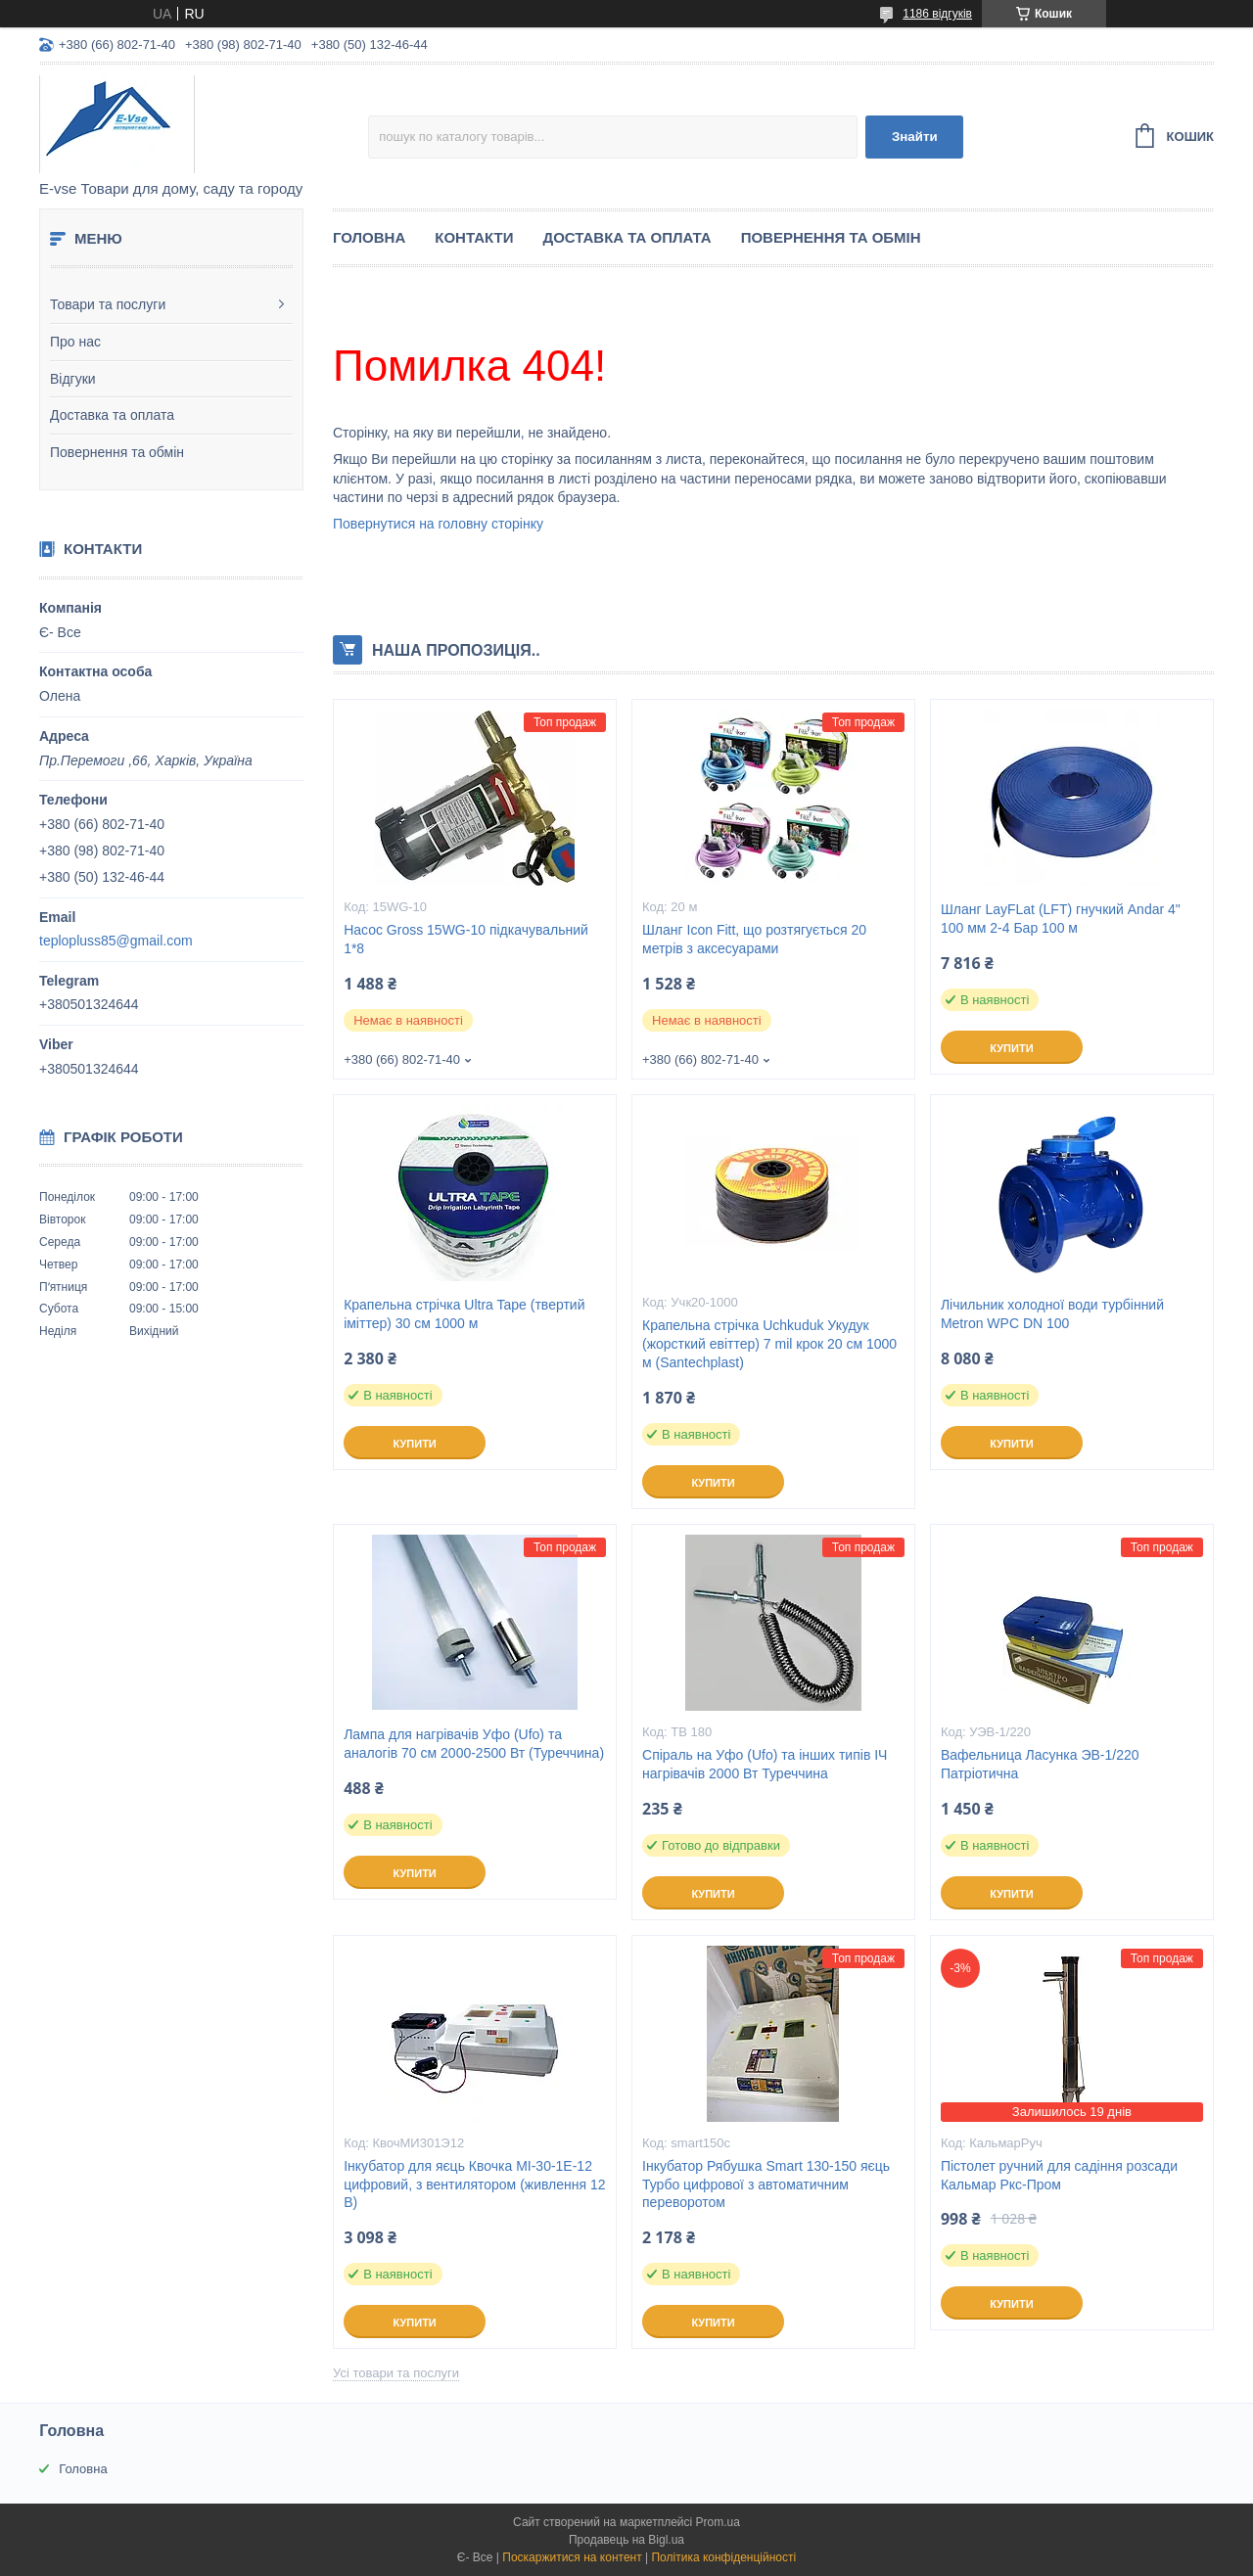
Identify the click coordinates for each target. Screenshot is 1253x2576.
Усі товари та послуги (396, 2373)
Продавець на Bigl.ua (626, 2540)
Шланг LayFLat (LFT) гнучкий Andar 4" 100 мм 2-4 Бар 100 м (1061, 918)
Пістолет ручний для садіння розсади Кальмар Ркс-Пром (1059, 2175)
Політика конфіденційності (723, 2557)
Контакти (474, 237)
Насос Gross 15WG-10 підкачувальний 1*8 (466, 939)
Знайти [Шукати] (915, 136)
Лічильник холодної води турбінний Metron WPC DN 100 (1052, 1314)
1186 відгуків (937, 14)
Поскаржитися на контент (571, 2557)
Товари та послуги (107, 304)
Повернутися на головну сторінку (438, 523)
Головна (369, 237)
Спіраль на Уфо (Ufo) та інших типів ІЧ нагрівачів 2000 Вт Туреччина (764, 1764)
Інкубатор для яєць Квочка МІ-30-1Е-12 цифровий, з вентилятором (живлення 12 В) (474, 2184)
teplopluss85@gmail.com (116, 940)
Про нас (75, 341)
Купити (1011, 1048)
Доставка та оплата (112, 415)
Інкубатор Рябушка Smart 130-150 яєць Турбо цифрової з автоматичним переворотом (766, 2184)
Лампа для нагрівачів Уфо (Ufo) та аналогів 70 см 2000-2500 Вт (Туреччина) (474, 1743)
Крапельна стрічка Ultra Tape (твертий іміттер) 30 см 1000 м (464, 1314)
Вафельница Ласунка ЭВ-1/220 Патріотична (1040, 1764)
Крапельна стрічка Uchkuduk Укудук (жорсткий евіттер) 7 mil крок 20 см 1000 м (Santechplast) (769, 1343)
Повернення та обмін (117, 452)
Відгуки (73, 379)
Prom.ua (718, 2522)
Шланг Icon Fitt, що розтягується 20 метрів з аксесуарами (754, 939)
